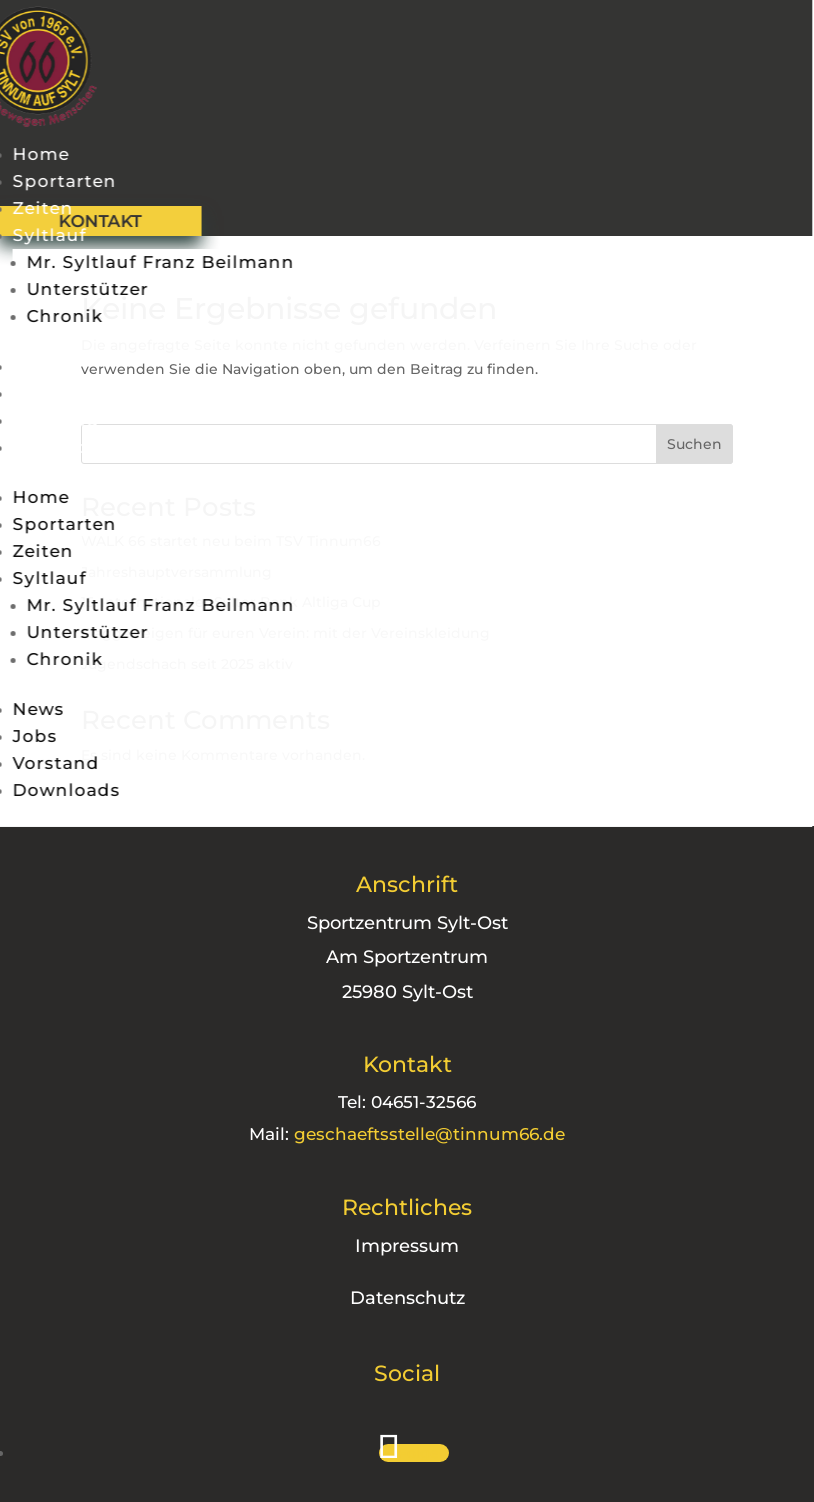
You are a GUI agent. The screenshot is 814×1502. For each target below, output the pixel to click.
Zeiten (36, 208)
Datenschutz (379, 1298)
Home (34, 154)
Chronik (58, 316)
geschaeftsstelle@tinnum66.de (402, 1134)
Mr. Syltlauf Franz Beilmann (154, 262)
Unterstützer (81, 289)
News (32, 366)
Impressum (380, 1246)
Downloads (60, 447)
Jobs (28, 393)
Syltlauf (43, 235)
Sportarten (58, 181)
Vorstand (49, 420)
